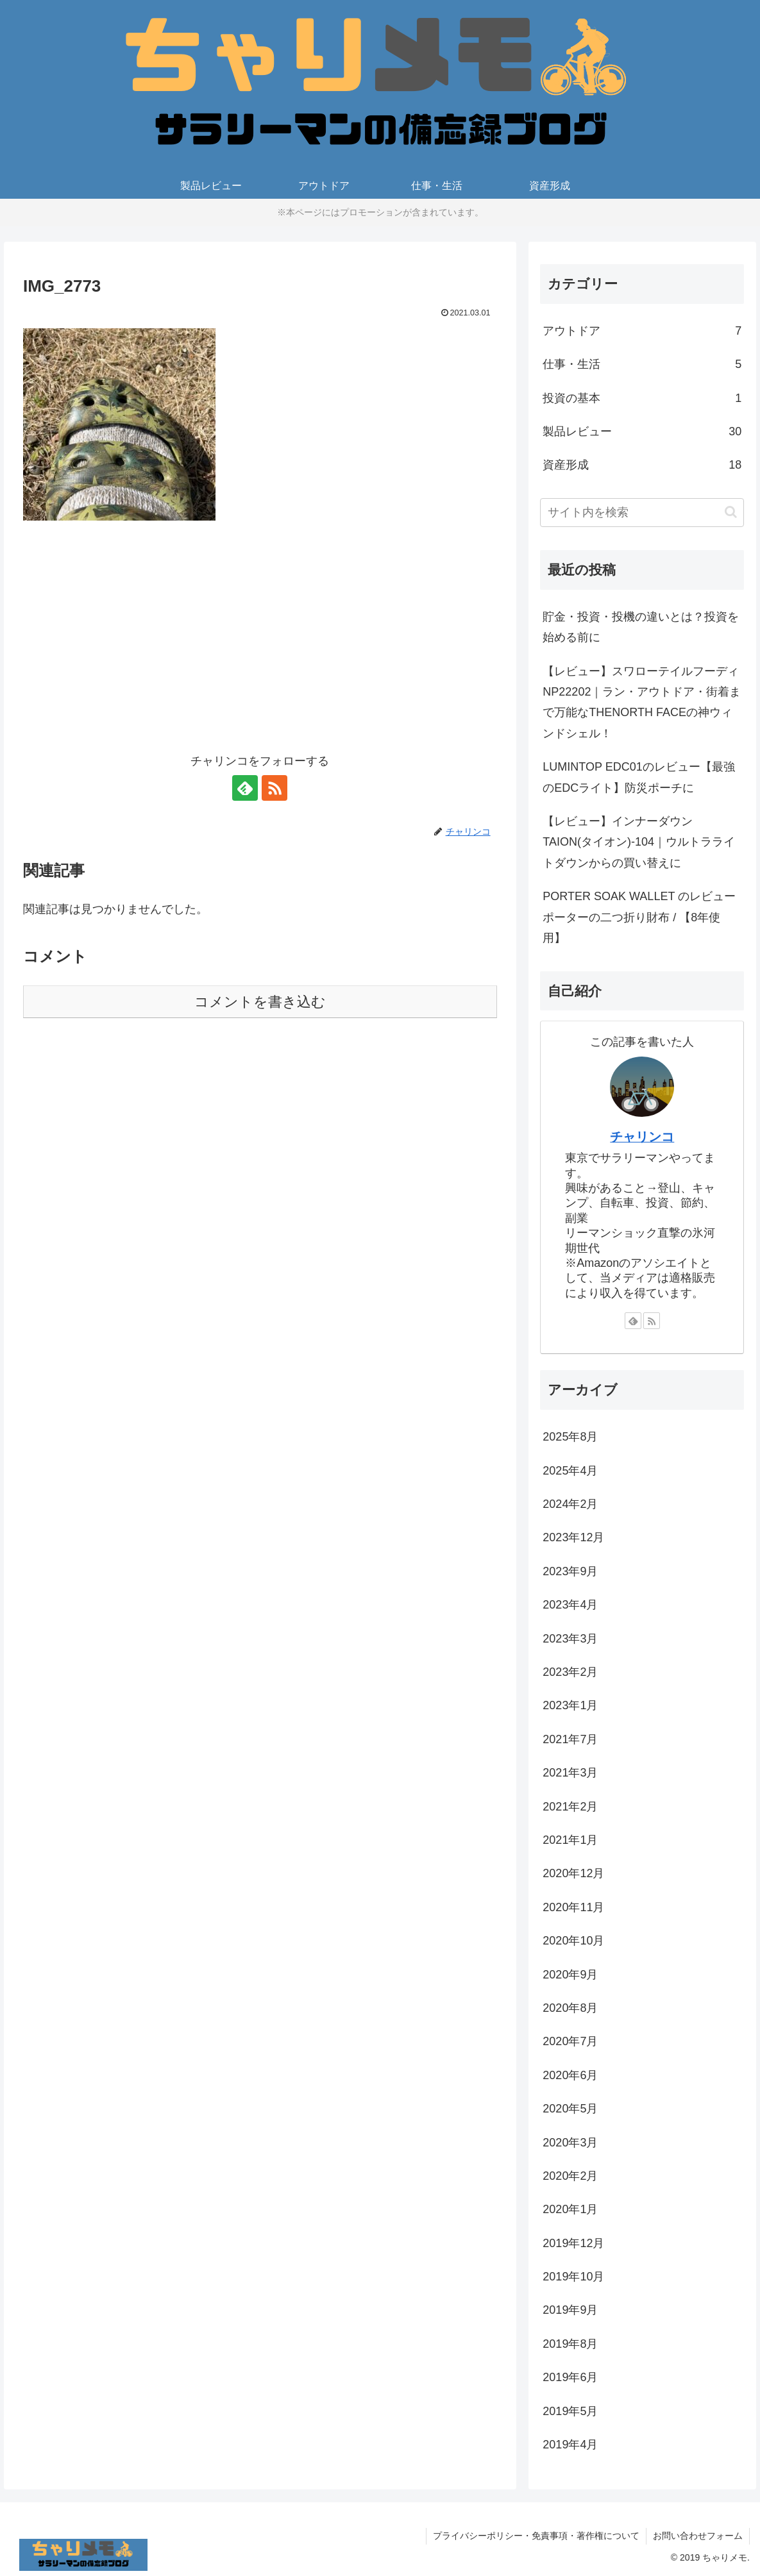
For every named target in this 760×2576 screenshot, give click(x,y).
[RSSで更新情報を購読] (274, 788)
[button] (731, 512)
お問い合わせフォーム (698, 2535)
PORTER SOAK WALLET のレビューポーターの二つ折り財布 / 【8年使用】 (639, 917)
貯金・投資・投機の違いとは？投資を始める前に (641, 627)
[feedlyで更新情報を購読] (245, 788)
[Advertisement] (260, 645)
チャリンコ (642, 1137)
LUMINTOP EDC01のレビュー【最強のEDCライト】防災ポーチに (638, 777)
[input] (642, 512)
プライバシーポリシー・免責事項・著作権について (536, 2535)
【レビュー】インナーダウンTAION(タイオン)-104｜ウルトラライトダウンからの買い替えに (639, 842)
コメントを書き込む (260, 1002)
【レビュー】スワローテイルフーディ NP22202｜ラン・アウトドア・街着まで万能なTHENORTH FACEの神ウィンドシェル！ (642, 702)
